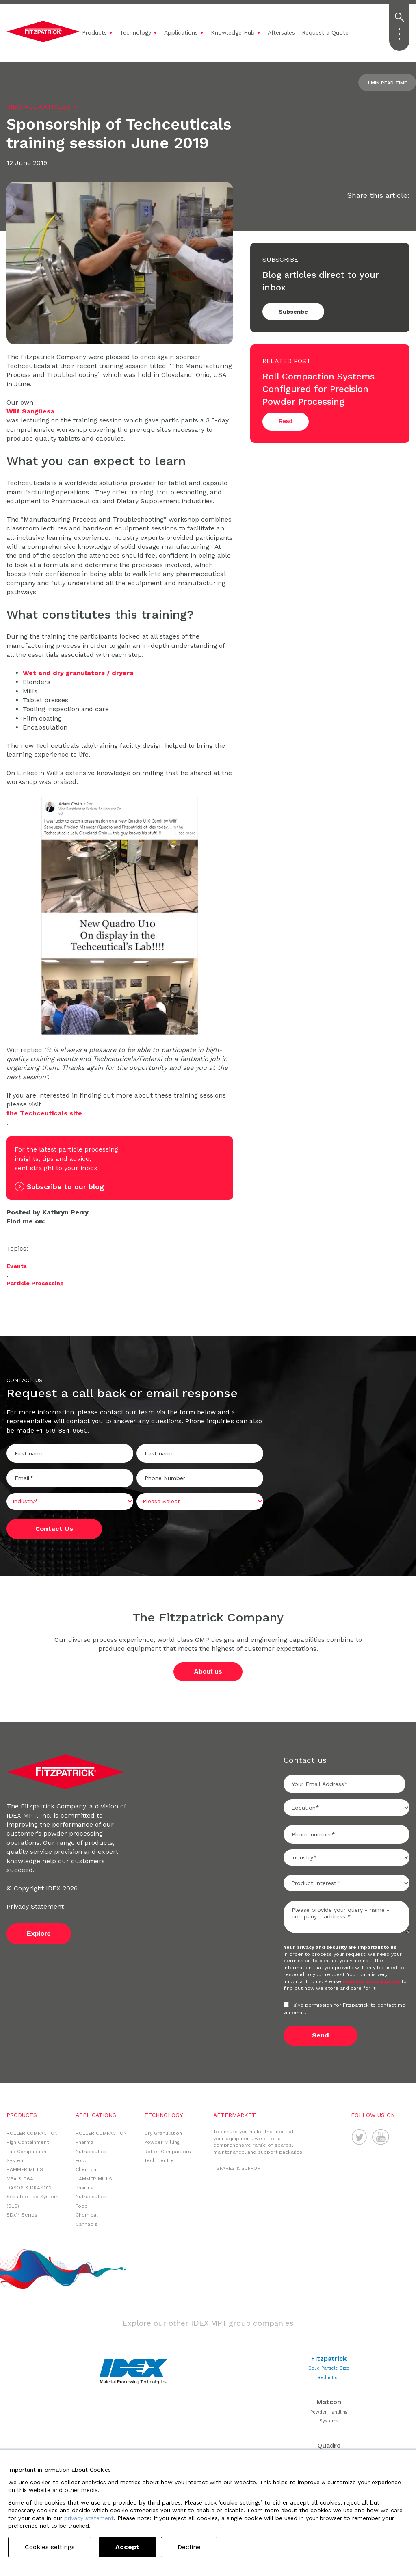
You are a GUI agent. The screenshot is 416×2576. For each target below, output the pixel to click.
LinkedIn (11, 1231)
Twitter (23, 1231)
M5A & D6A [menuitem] (19, 2179)
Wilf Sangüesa (30, 411)
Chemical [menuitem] (87, 2169)
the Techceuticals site (44, 1113)
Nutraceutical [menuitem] (92, 2151)
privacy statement (89, 2518)
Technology (135, 32)
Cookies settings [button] (50, 2547)
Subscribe (293, 311)
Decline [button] (189, 2547)
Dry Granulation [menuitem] (163, 2133)
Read (285, 421)
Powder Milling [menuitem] (162, 2142)
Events (16, 1266)
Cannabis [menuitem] (87, 2224)
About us (208, 1671)
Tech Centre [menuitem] (159, 2160)
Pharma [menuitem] (84, 2142)
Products (94, 32)
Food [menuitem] (82, 2160)
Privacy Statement (35, 1906)
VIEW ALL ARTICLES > (41, 106)
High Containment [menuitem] (27, 2142)
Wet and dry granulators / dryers (78, 673)
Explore (39, 1933)
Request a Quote (325, 32)
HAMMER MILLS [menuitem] (24, 2169)
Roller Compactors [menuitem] (167, 2151)
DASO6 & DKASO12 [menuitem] (29, 2188)
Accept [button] (127, 2547)
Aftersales (281, 32)
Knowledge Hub (233, 32)
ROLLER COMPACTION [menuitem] (32, 2133)
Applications (181, 32)
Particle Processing (35, 1283)
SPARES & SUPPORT (240, 2168)
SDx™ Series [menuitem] (21, 2215)
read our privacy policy (372, 1981)
